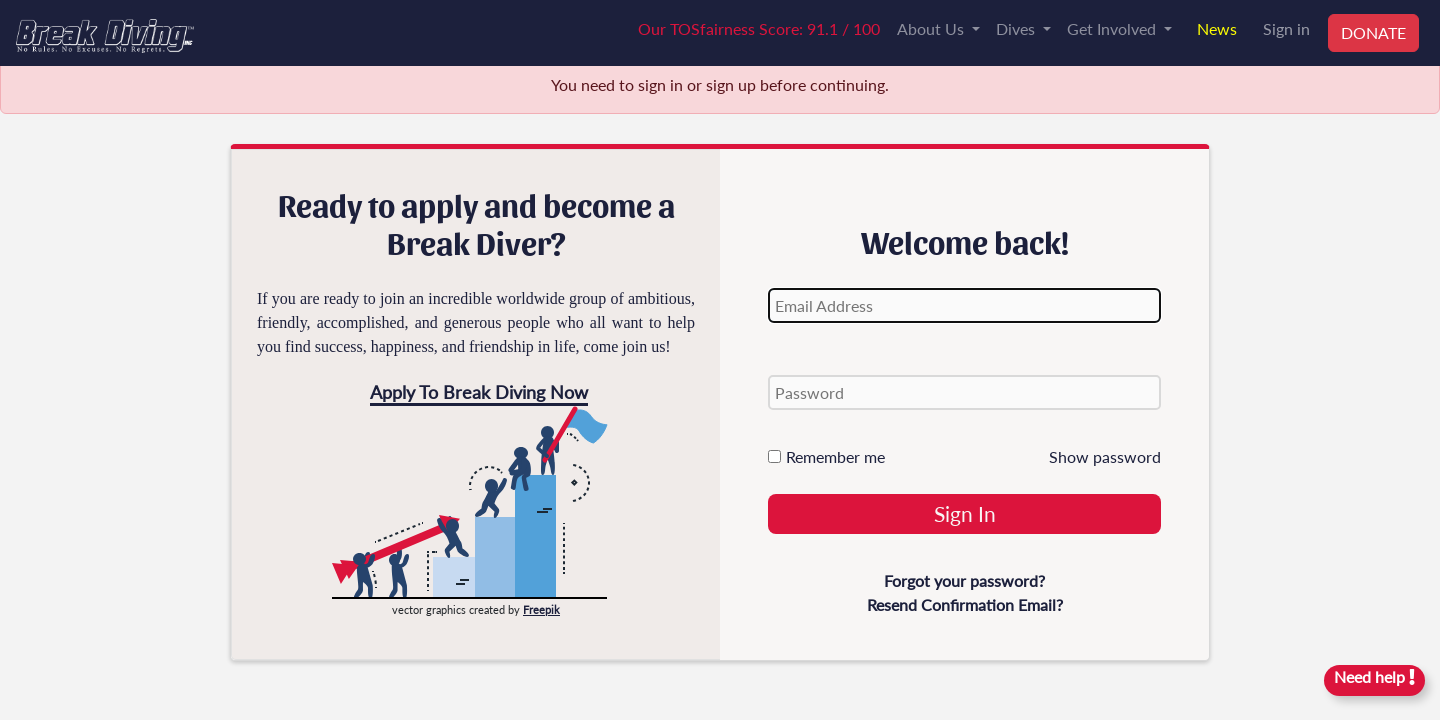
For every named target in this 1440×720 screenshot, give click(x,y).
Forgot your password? (964, 580)
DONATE (1373, 32)
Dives (1017, 28)
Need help (1374, 676)
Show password (1105, 456)
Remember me (826, 456)
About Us (932, 28)
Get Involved (1113, 28)
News (1217, 28)
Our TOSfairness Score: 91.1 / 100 (759, 28)
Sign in (1286, 28)
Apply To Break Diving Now (479, 392)
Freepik (541, 609)
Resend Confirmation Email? (965, 604)
